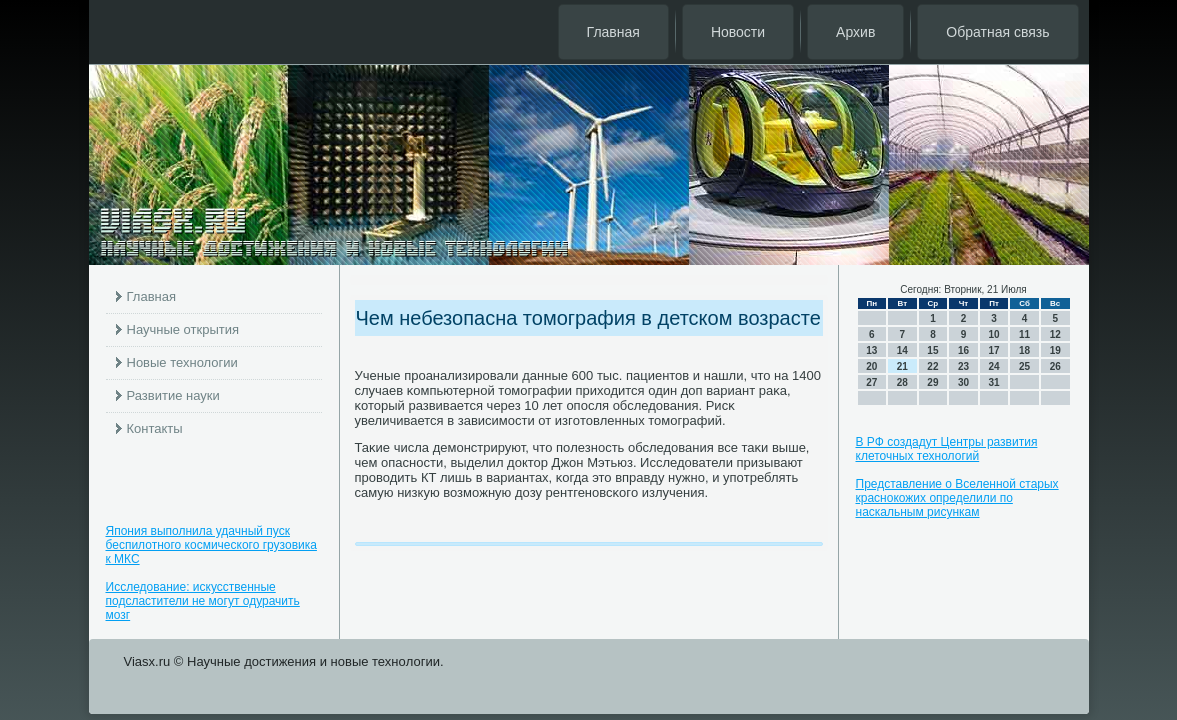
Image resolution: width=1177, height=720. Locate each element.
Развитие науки (173, 395)
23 (963, 366)
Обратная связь (997, 32)
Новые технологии (182, 362)
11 (1024, 334)
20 (871, 366)
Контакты (155, 428)
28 (902, 382)
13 (871, 350)
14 (902, 350)
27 (871, 382)
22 (932, 366)
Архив (855, 32)
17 (993, 350)
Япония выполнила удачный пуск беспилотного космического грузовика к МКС (211, 545)
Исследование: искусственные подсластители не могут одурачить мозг (203, 601)
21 (902, 366)
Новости (738, 32)
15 (932, 350)
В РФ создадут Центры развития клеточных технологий (947, 449)
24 (993, 366)
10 (993, 334)
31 (993, 382)
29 (932, 382)
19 (1055, 350)
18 (1024, 350)
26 (1055, 366)
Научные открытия (183, 329)
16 (963, 350)
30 (963, 382)
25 (1024, 366)
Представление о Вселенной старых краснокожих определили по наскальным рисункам (957, 498)
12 (1055, 334)
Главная (613, 32)
